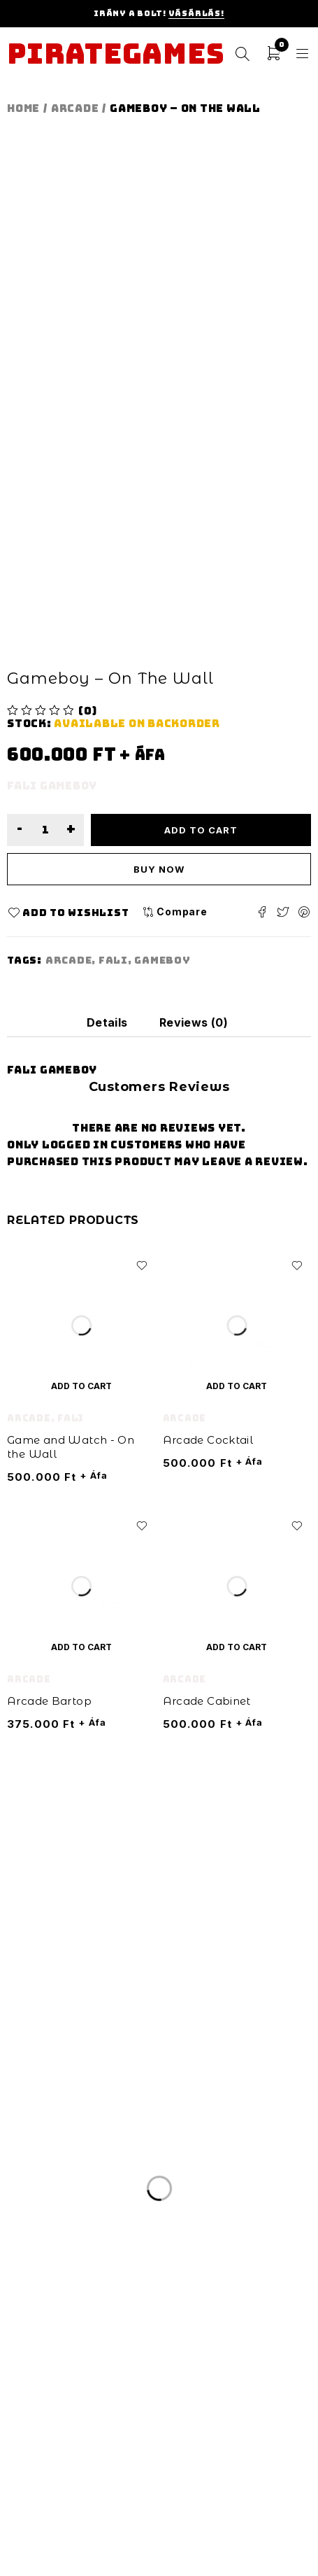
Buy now (159, 869)
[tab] (107, 1022)
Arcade (75, 108)
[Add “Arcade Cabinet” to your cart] (237, 1646)
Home (23, 108)
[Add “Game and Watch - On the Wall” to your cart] (81, 1385)
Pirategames (115, 53)
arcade (68, 960)
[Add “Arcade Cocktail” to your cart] (237, 1385)
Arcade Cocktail (208, 1440)
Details (107, 1022)
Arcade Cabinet (207, 1701)
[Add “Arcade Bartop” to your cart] (81, 1646)
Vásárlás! (196, 13)
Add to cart (201, 830)
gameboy (162, 960)
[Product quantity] (45, 830)
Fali (70, 1418)
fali (113, 960)
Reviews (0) (193, 1022)
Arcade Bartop (49, 1701)
